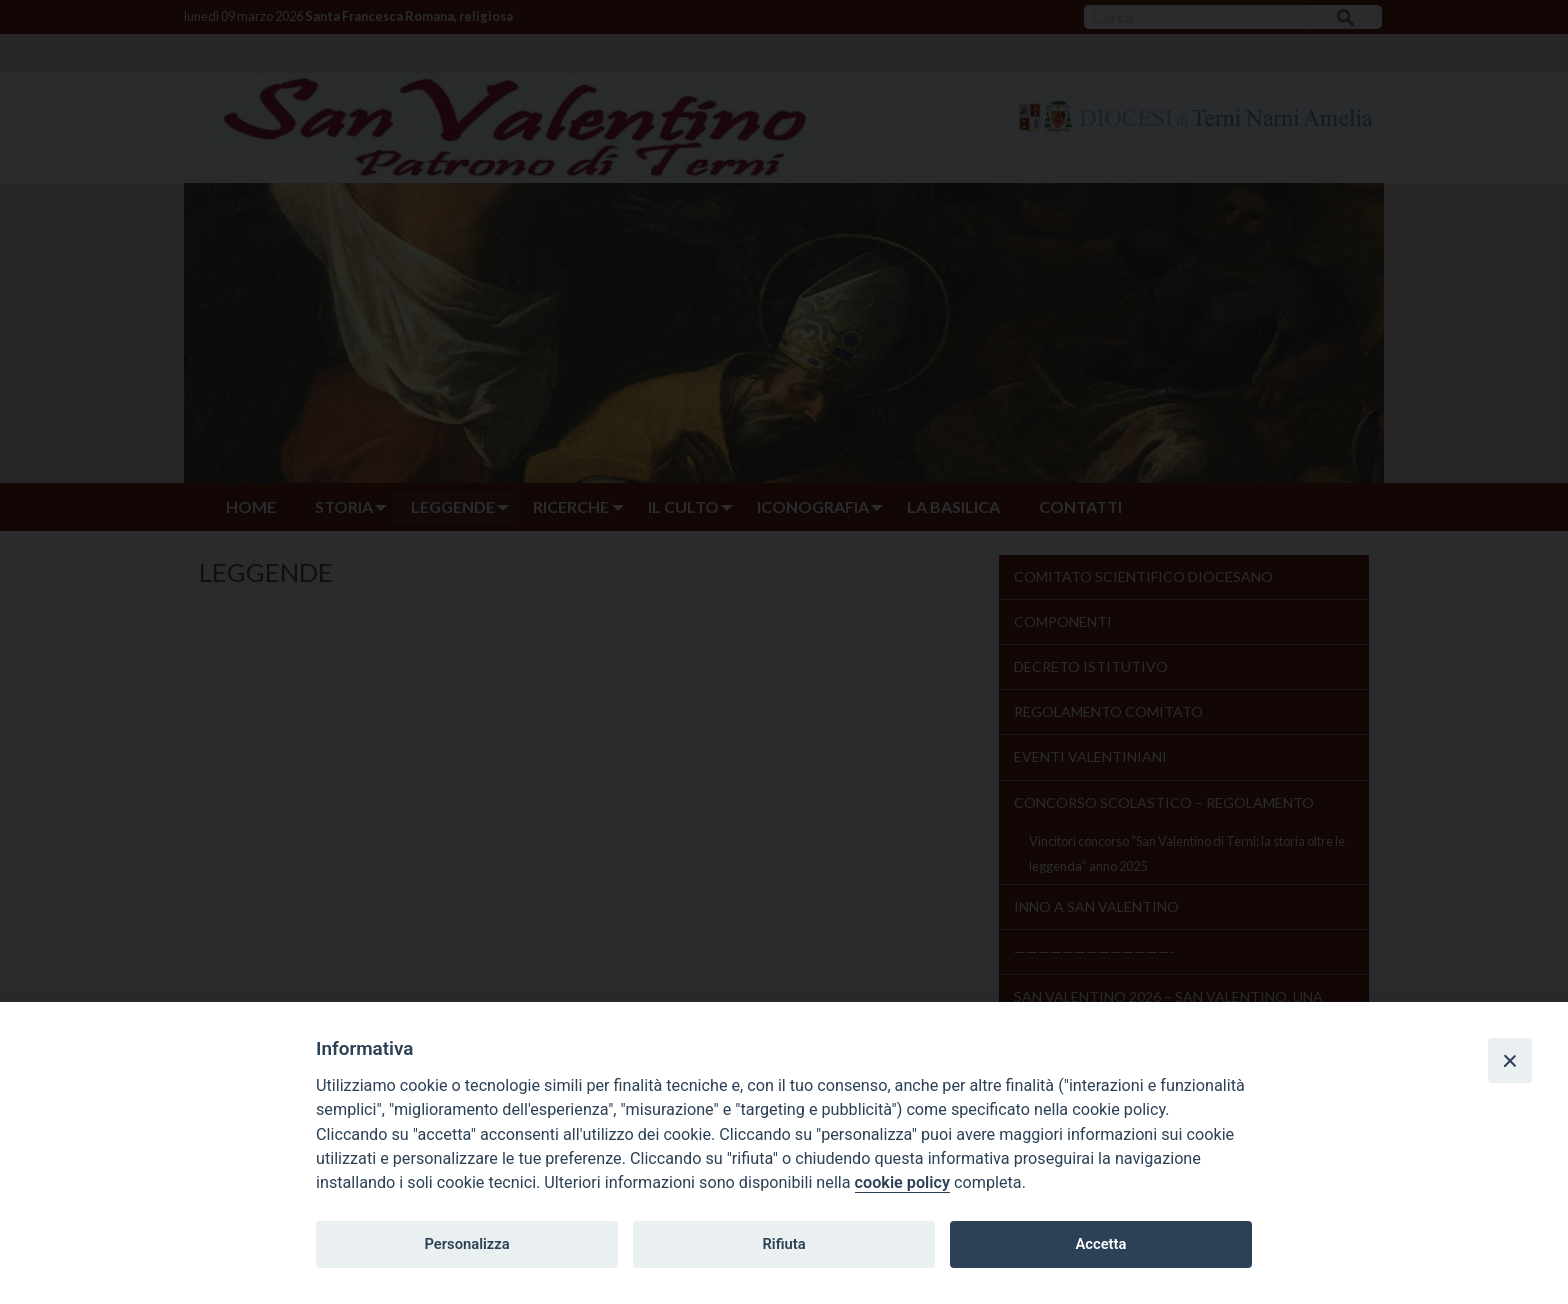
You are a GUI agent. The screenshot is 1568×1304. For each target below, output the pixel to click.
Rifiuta (783, 1244)
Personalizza (466, 1244)
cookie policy (902, 1182)
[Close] (1510, 1060)
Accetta (1100, 1244)
